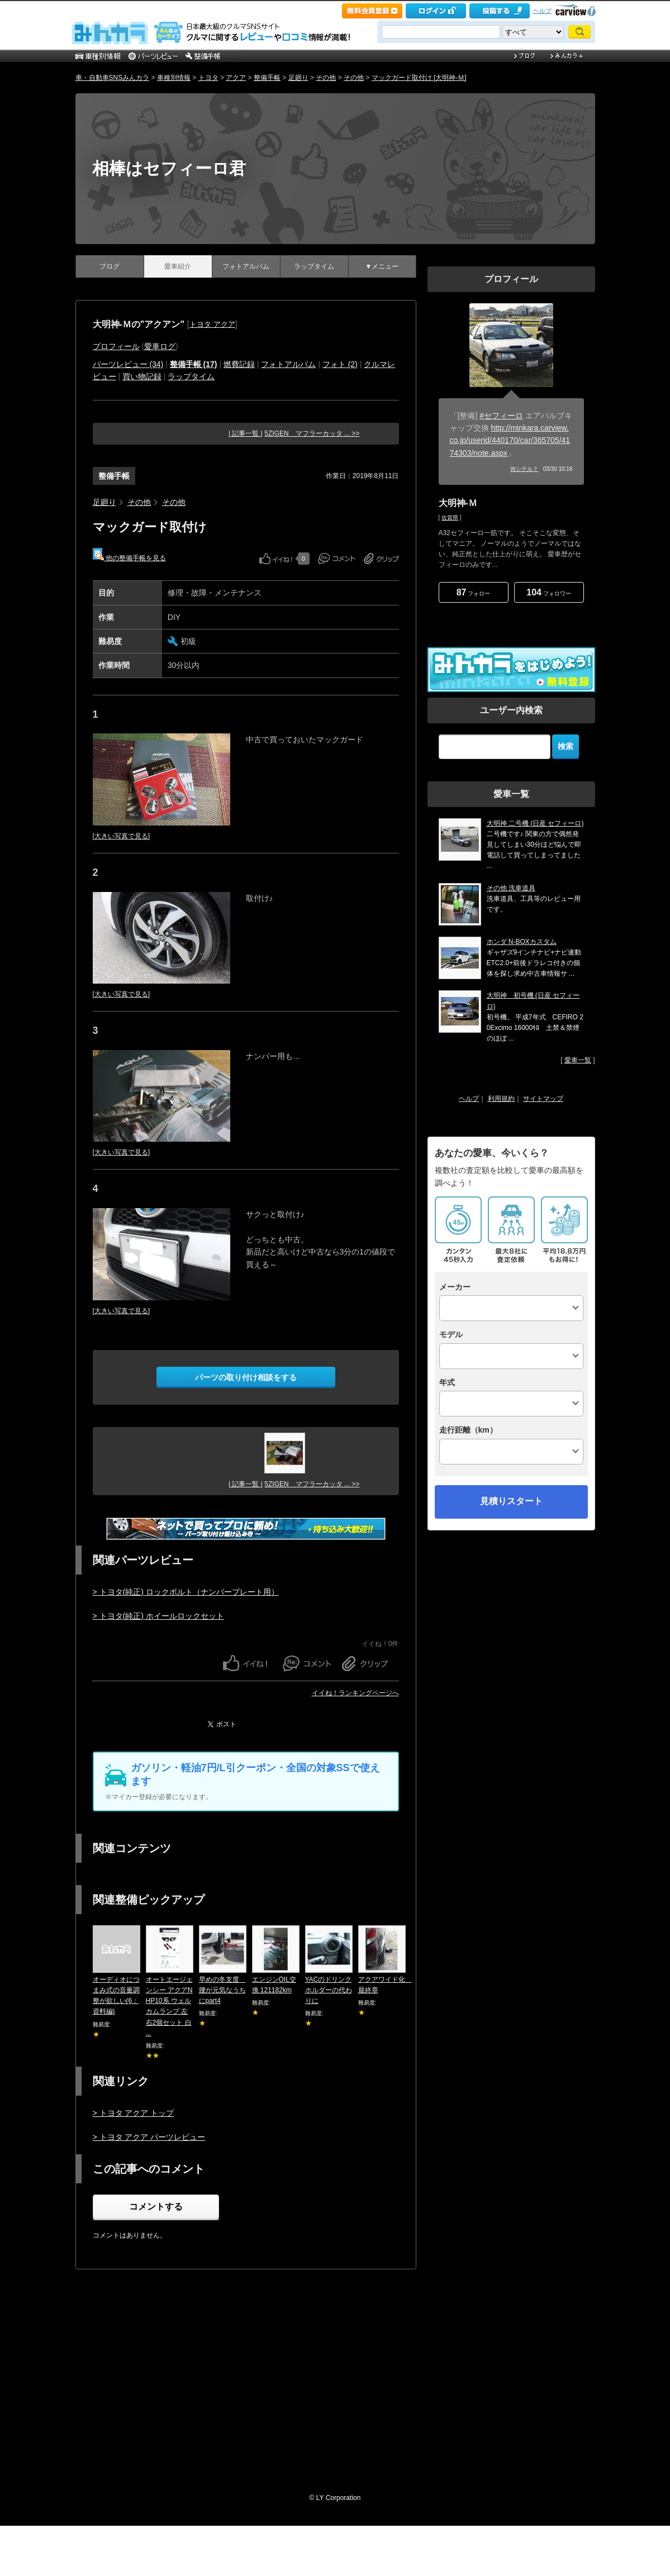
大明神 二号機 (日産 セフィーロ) (535, 823)
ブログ (109, 266)
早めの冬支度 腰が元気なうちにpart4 (222, 1990)
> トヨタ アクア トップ (133, 2112)
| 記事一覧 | (246, 433)
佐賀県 (449, 517)
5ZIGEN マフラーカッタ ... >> (311, 433)
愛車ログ (159, 346)
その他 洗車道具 (511, 888)
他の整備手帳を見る (129, 555)
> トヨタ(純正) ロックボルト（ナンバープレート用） (186, 1591)
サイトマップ (543, 1099)
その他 (326, 78)
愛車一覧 (577, 1060)
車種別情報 (174, 78)
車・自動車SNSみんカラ (112, 78)
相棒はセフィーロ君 (169, 168)
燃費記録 (239, 364)
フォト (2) (340, 364)
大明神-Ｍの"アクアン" (139, 324)
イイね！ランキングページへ (355, 1693)
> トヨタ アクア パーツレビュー (149, 2137)
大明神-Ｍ (458, 503)
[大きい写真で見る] (121, 836)
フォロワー (548, 592)
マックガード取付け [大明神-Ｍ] (419, 78)
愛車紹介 (177, 266)
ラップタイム (314, 266)
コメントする (156, 2206)
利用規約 (501, 1099)
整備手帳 (267, 78)
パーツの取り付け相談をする (246, 1377)
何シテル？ (524, 469)
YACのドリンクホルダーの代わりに (328, 1990)
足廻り (298, 78)
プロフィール (116, 346)
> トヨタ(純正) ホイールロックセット (158, 1615)
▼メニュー (382, 266)
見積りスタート (511, 1501)
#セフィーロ (501, 415)
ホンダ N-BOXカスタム (522, 942)
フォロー (474, 592)
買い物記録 (141, 376)
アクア (236, 78)
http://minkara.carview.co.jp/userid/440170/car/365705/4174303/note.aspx (510, 440)
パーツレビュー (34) (128, 364)
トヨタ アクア (212, 324)
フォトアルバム (245, 266)
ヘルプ (542, 10)
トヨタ (208, 78)
